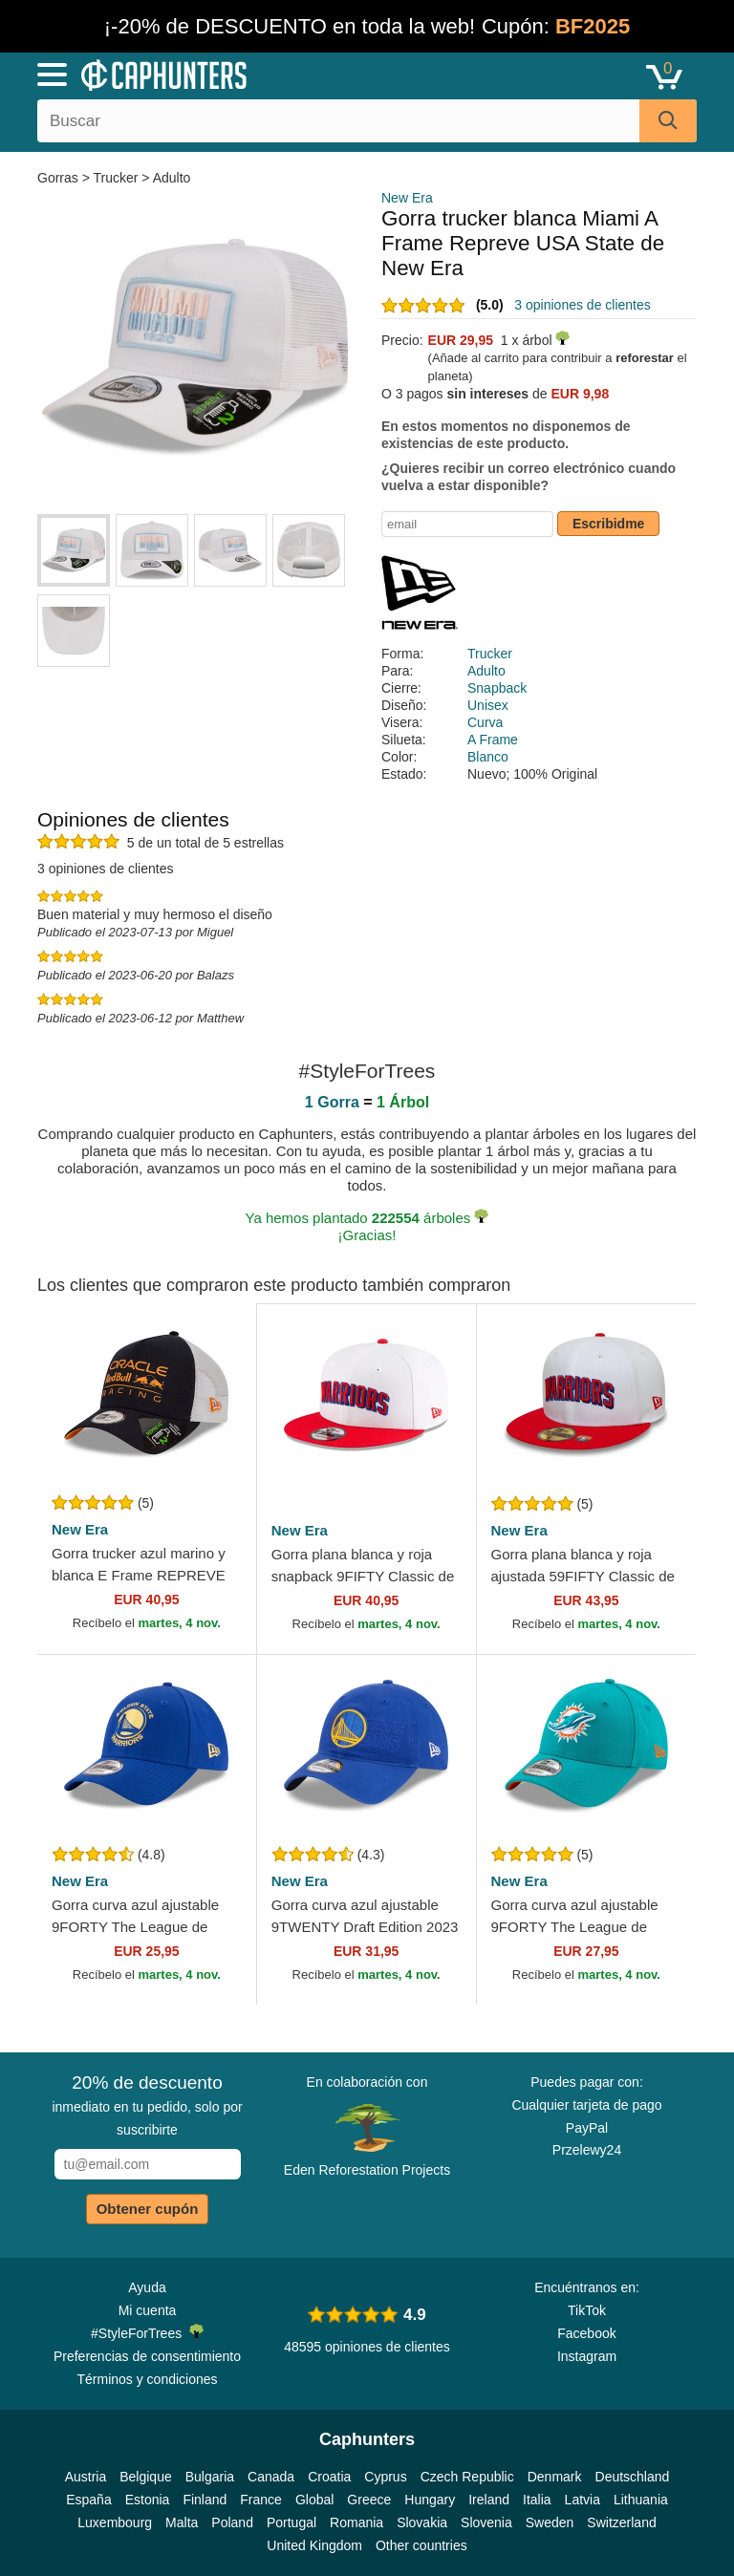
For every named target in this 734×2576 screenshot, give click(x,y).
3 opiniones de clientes (582, 304)
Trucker (116, 177)
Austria (86, 2476)
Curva (485, 722)
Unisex (487, 705)
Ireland (488, 2499)
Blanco (487, 756)
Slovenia (486, 2522)
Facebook (586, 2333)
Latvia (582, 2499)
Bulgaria (209, 2476)
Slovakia (422, 2522)
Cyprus (385, 2476)
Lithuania (641, 2499)
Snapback (497, 688)
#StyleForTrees (147, 2332)
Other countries (421, 2545)
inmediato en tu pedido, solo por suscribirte (147, 2104)
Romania (356, 2522)
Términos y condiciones (146, 2379)
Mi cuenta (148, 2310)
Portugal (291, 2522)
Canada (271, 2476)
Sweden (550, 2522)
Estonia (147, 2499)
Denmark (555, 2476)
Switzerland (621, 2522)
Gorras (59, 177)
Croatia (329, 2476)
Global (314, 2499)
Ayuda (146, 2287)
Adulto (172, 177)
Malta (181, 2522)
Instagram (586, 2356)
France (261, 2499)
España (88, 2499)
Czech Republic (467, 2476)
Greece (369, 2499)
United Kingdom (314, 2545)
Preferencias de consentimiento (147, 2356)
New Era (407, 197)
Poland (232, 2522)
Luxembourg (114, 2522)
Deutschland (632, 2476)
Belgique (145, 2476)
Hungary (429, 2499)
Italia (537, 2499)
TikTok (587, 2310)
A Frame (492, 739)
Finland (205, 2499)
